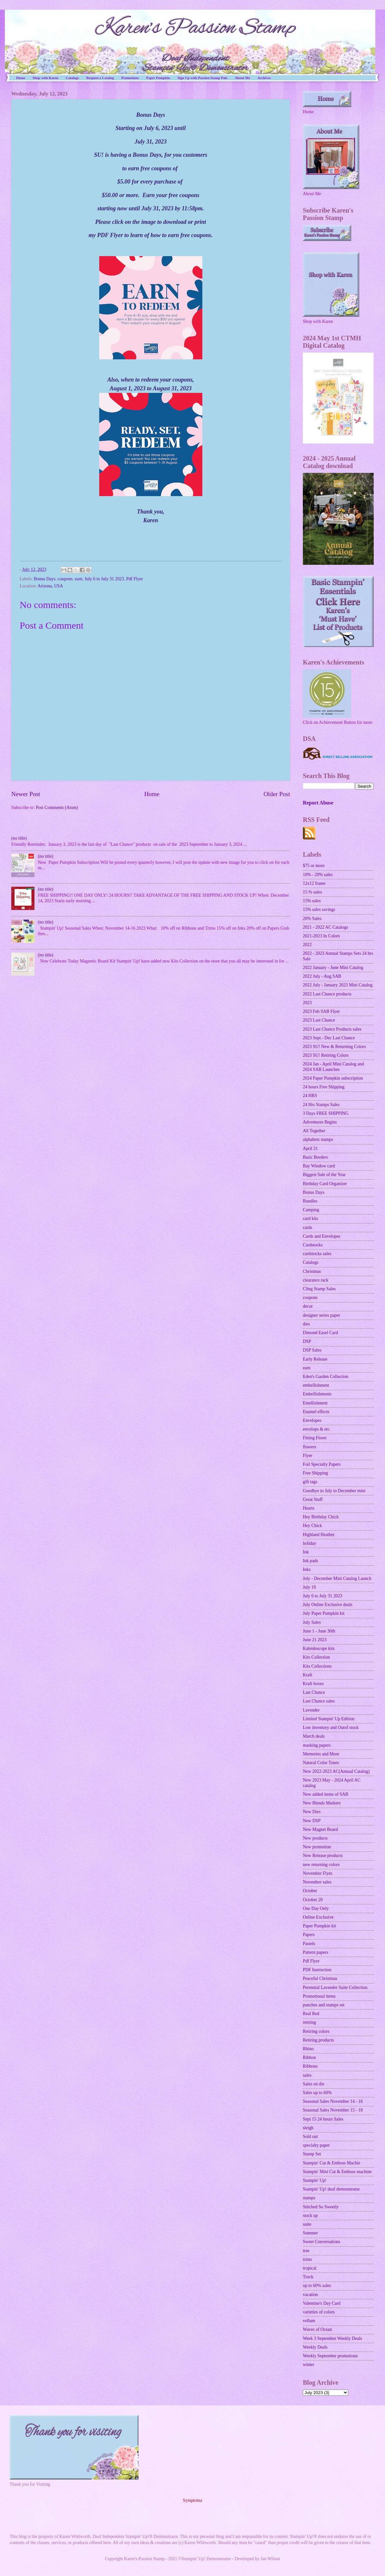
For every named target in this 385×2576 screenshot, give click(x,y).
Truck (308, 2276)
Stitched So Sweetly (321, 2206)
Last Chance (314, 1692)
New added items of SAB (325, 1794)
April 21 (310, 1148)
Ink (306, 1552)
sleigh (308, 2127)
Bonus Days (44, 578)
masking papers (317, 1745)
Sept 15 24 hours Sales (323, 2119)
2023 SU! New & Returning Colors (334, 1046)
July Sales (312, 1622)
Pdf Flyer (134, 578)
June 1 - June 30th (319, 1631)
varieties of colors (319, 2312)
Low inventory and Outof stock (331, 1727)
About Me (242, 78)
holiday (309, 1543)
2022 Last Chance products (327, 994)
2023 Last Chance (319, 1020)
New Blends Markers (322, 1803)
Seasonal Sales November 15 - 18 (333, 2110)
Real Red (311, 2013)
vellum (309, 2320)
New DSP (312, 1820)
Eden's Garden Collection (325, 1376)
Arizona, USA (50, 586)
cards (307, 1227)
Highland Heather (318, 1534)
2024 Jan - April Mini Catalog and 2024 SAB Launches (333, 1067)
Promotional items (319, 1996)
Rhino (308, 2048)
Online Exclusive (318, 1917)
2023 (307, 1002)
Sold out (310, 2136)
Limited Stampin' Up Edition (328, 1718)
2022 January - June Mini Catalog (333, 967)
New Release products (322, 1855)
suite (307, 2224)
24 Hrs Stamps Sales (321, 1104)
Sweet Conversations (321, 2241)
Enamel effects (316, 1411)
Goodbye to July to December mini (334, 1490)
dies (306, 1324)
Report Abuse (318, 802)
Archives (264, 78)
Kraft (307, 1674)
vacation (310, 2294)
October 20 (313, 1899)
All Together (314, 1130)
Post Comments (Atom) (57, 807)
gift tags (310, 1481)
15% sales (312, 900)
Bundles (310, 1201)
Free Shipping (315, 1473)
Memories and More (321, 1754)
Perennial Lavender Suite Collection (335, 1987)
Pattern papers (315, 1952)
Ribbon (309, 2057)
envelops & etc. (317, 1429)
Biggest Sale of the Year (324, 1174)
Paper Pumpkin (158, 78)
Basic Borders (315, 1157)
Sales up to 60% (317, 2092)
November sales (317, 1882)
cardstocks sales (317, 1253)
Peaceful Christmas (320, 1978)
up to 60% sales (317, 2285)
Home (20, 78)
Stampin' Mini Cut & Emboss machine (337, 2171)
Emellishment (315, 1403)
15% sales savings (319, 909)
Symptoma (192, 2500)
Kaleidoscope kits (318, 1648)
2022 (307, 944)
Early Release (315, 1359)
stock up (310, 2215)
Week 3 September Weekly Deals (332, 2338)
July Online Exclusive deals (327, 1604)
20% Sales (312, 918)
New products (315, 1838)
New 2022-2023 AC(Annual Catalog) (336, 1771)
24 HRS (310, 1095)
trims (307, 2259)
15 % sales (312, 892)
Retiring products (318, 2040)
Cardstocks (312, 1245)
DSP (307, 1341)
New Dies (312, 1811)
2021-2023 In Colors (321, 936)
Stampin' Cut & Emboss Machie (331, 2163)
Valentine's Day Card (322, 2303)
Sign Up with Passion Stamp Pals (202, 78)
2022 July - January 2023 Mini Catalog (337, 985)
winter (308, 2364)
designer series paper (321, 1315)
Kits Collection (316, 1657)
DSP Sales (312, 1350)
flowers (309, 1446)
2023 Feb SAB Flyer (321, 1011)
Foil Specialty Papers (322, 1464)
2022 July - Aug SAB (322, 976)
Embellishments (317, 1394)
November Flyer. (318, 1873)
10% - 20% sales (317, 874)
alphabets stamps (318, 1139)
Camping (311, 1209)
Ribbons (310, 2066)
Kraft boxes (313, 1683)
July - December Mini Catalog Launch (337, 1578)
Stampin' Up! (314, 2180)
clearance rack (315, 1280)
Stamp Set (312, 2154)
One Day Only (316, 1908)
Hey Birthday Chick (321, 1516)
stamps (309, 2197)
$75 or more (313, 865)
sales (307, 2075)
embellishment (316, 1385)
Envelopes (312, 1420)
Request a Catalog (100, 78)
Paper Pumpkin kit (319, 1925)
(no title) (19, 838)
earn (78, 578)
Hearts (308, 1508)
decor (308, 1306)
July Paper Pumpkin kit (323, 1613)
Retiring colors (316, 2031)
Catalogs (72, 78)
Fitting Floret (314, 1437)
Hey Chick (312, 1525)
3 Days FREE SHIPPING (325, 1113)
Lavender (311, 1710)
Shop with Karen (45, 78)
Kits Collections (317, 1666)
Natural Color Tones (321, 1762)
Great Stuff (312, 1499)
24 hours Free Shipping (323, 1086)
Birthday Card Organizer (325, 1183)
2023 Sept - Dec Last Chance (329, 1037)
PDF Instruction (317, 1969)
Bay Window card (319, 1165)
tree (306, 2250)
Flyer (307, 1455)
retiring (309, 2022)
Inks (307, 1569)
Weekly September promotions (330, 2355)
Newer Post (25, 794)
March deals (314, 1736)
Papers (309, 1934)
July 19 (309, 1587)
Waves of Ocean (317, 2329)
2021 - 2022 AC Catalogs (325, 927)
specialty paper (316, 2145)
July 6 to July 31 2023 (104, 578)
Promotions (130, 78)
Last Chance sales (319, 1701)
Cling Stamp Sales (319, 1288)
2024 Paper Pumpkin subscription (333, 1078)
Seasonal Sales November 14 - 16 (333, 2101)
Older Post (277, 794)
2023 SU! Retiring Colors (326, 1055)
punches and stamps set (323, 2004)
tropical (309, 2268)
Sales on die (313, 2084)
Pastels (309, 1943)
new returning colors (321, 1864)
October (310, 1890)
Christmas (312, 1271)
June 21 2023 (315, 1639)
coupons (65, 578)
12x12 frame (314, 883)
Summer (310, 2233)
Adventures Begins (320, 1122)
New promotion (317, 1846)
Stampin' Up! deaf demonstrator (331, 2189)
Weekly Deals (315, 2347)
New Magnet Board (320, 1829)
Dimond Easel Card (320, 1332)
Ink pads (310, 1560)
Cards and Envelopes (321, 1236)
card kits (310, 1218)
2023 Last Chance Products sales (332, 1029)
